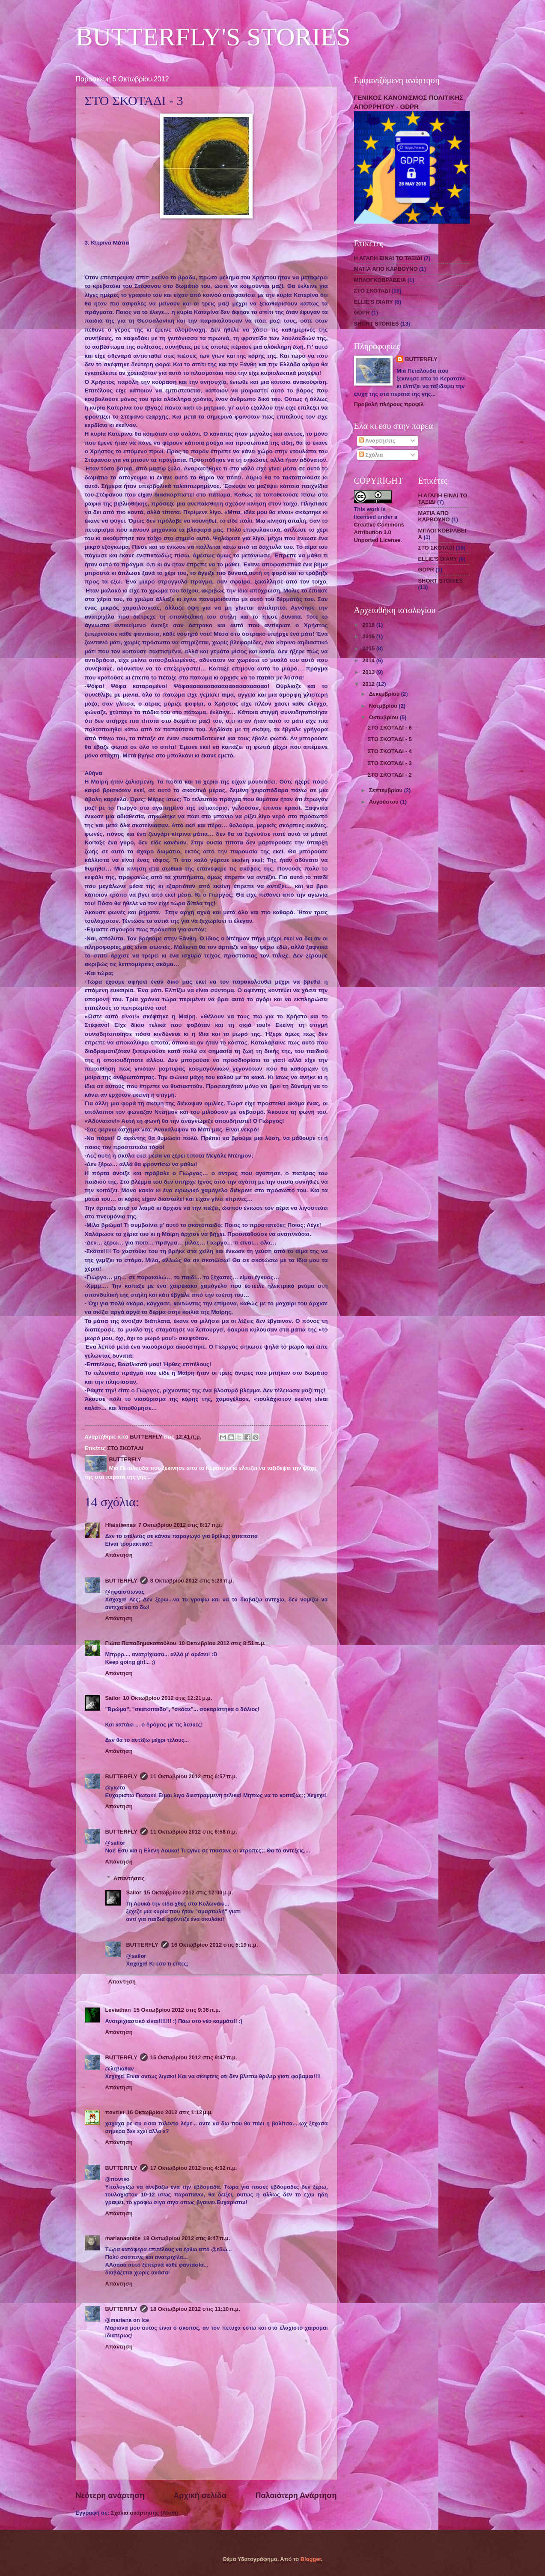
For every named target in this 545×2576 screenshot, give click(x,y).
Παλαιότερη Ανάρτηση (296, 2495)
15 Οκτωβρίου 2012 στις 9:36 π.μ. (177, 2010)
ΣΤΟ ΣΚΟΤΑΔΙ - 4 (390, 751)
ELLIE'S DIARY (373, 302)
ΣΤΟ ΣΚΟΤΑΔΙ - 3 (390, 763)
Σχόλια (371, 455)
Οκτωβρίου (384, 717)
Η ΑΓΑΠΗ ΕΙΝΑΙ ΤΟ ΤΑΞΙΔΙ (388, 258)
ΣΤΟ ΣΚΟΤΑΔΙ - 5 (390, 739)
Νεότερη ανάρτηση (110, 2495)
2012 (369, 684)
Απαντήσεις (129, 1878)
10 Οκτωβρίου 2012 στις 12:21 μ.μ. (167, 1698)
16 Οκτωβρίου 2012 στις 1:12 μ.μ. (170, 2112)
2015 (369, 648)
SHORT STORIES (376, 323)
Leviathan (118, 2010)
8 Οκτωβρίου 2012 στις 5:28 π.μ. (192, 1580)
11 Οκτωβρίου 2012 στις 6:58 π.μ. (193, 1831)
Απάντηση (119, 1555)
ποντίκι (115, 2112)
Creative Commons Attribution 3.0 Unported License (379, 532)
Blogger (311, 2559)
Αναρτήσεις (377, 440)
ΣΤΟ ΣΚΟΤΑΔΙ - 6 (390, 727)
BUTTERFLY (121, 1580)
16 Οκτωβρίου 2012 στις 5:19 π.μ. (214, 1945)
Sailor (113, 1698)
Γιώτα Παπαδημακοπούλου (140, 1643)
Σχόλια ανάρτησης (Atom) (144, 2513)
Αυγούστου (384, 802)
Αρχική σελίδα (199, 2495)
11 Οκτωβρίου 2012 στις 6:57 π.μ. (193, 1776)
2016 (369, 636)
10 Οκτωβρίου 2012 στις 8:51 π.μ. (222, 1643)
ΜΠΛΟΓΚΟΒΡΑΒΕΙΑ (380, 280)
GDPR (362, 312)
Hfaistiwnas (120, 1525)
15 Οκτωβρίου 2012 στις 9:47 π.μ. (193, 2057)
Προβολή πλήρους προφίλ (389, 404)
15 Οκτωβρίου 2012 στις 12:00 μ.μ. (188, 1892)
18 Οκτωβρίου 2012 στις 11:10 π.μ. (195, 2309)
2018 (369, 625)
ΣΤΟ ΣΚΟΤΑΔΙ (125, 1448)
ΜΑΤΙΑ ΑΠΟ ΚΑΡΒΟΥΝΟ (386, 269)
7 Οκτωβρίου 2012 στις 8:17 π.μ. (180, 1525)
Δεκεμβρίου (385, 694)
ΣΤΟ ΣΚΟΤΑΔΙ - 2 (390, 775)
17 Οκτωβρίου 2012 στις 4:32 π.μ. (193, 2168)
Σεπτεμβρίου (386, 790)
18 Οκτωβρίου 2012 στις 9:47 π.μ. (186, 2238)
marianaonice (123, 2238)
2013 (369, 672)
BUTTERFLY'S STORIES (213, 37)
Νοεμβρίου (384, 706)
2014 (369, 660)
